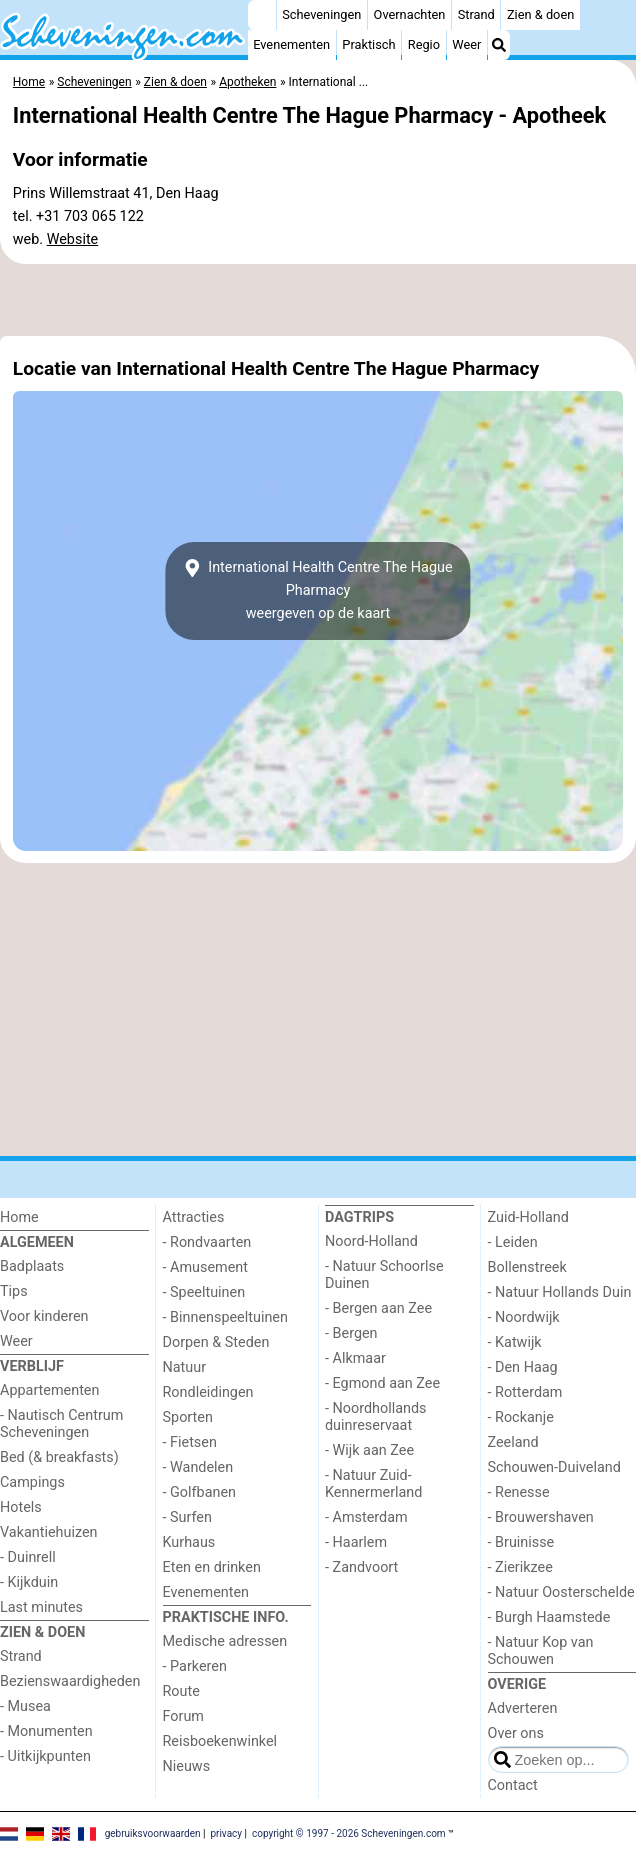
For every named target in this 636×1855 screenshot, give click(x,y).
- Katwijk (515, 1342)
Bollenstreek (527, 1267)
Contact (513, 1785)
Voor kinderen (44, 1316)
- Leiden (513, 1242)
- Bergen (351, 1333)
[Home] (262, 15)
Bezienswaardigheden (70, 1681)
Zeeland (513, 1442)
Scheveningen (321, 14)
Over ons (516, 1733)
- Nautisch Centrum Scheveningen (61, 1424)
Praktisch (368, 44)
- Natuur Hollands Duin (560, 1292)
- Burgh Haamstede (549, 1617)
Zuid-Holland (528, 1217)
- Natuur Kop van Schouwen (541, 1651)
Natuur (185, 1367)
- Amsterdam (366, 1517)
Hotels (21, 1507)
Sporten (188, 1417)
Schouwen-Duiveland (554, 1467)
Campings (32, 1482)
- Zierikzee (520, 1567)
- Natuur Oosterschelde (561, 1592)
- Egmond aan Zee (382, 1383)
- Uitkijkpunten (45, 1756)
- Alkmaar (355, 1358)
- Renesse (519, 1492)
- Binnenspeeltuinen (225, 1317)
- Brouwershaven (541, 1517)
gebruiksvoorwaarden (153, 1832)
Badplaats (32, 1266)
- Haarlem (356, 1542)
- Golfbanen (200, 1492)
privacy (226, 1832)
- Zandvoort (361, 1567)
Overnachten (410, 14)
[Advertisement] (318, 300)
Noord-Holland (371, 1241)
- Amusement (205, 1267)
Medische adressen (225, 1641)
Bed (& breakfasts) (59, 1457)
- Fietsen (190, 1442)
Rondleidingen (208, 1392)
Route (181, 1691)
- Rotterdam (525, 1392)
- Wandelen (198, 1467)
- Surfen (187, 1517)
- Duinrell (28, 1557)
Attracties (194, 1217)
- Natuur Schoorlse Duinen (384, 1275)
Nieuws (187, 1766)
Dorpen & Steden (216, 1342)
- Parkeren (195, 1666)
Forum (183, 1716)
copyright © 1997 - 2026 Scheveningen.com (349, 1832)
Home (19, 1217)
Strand (476, 14)
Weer (466, 44)
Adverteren (523, 1708)
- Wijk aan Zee (369, 1450)
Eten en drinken (212, 1567)
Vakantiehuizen (49, 1532)
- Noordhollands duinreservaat (376, 1417)
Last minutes (41, 1607)
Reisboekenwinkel (220, 1741)
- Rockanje (521, 1417)
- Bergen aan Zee (378, 1308)
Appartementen (49, 1390)
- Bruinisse (521, 1542)
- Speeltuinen (204, 1292)
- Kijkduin (29, 1582)
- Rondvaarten (207, 1242)
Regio (424, 44)
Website (73, 239)
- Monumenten (46, 1731)
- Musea (25, 1706)
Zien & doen (540, 14)
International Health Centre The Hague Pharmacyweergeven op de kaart (317, 590)
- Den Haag (523, 1367)
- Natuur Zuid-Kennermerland (373, 1484)
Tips (14, 1291)
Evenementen (291, 44)
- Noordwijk (524, 1317)
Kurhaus (189, 1542)
